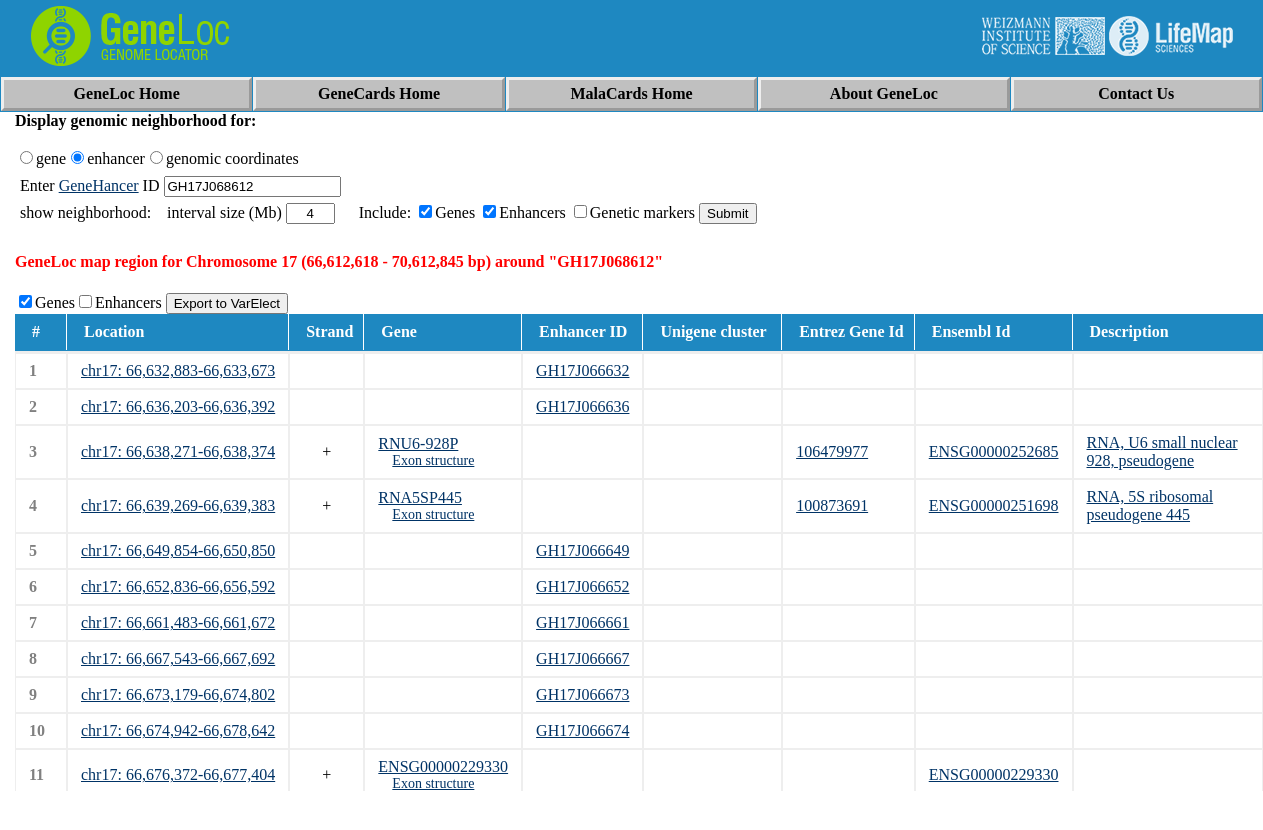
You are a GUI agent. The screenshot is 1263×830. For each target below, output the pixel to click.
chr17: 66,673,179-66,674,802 (178, 694)
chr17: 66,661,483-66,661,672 (178, 622)
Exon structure (433, 460)
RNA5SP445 (420, 497)
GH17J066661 (582, 622)
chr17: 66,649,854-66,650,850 (178, 550)
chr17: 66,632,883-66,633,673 (178, 370)
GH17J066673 (582, 694)
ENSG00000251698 (994, 505)
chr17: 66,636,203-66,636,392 (178, 406)
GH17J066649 (582, 550)
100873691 (832, 505)
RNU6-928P (418, 443)
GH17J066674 (582, 730)
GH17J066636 (582, 406)
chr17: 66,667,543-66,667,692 (178, 658)
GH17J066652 (582, 586)
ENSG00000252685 (994, 451)
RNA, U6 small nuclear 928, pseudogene (1162, 451)
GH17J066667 (582, 658)
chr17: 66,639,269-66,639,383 (178, 505)
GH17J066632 (582, 370)
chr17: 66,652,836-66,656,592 (178, 586)
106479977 (832, 451)
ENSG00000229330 (443, 766)
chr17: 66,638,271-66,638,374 (178, 451)
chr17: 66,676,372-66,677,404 (178, 774)
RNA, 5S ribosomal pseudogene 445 (1150, 505)
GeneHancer (99, 185)
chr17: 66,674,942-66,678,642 (178, 730)
